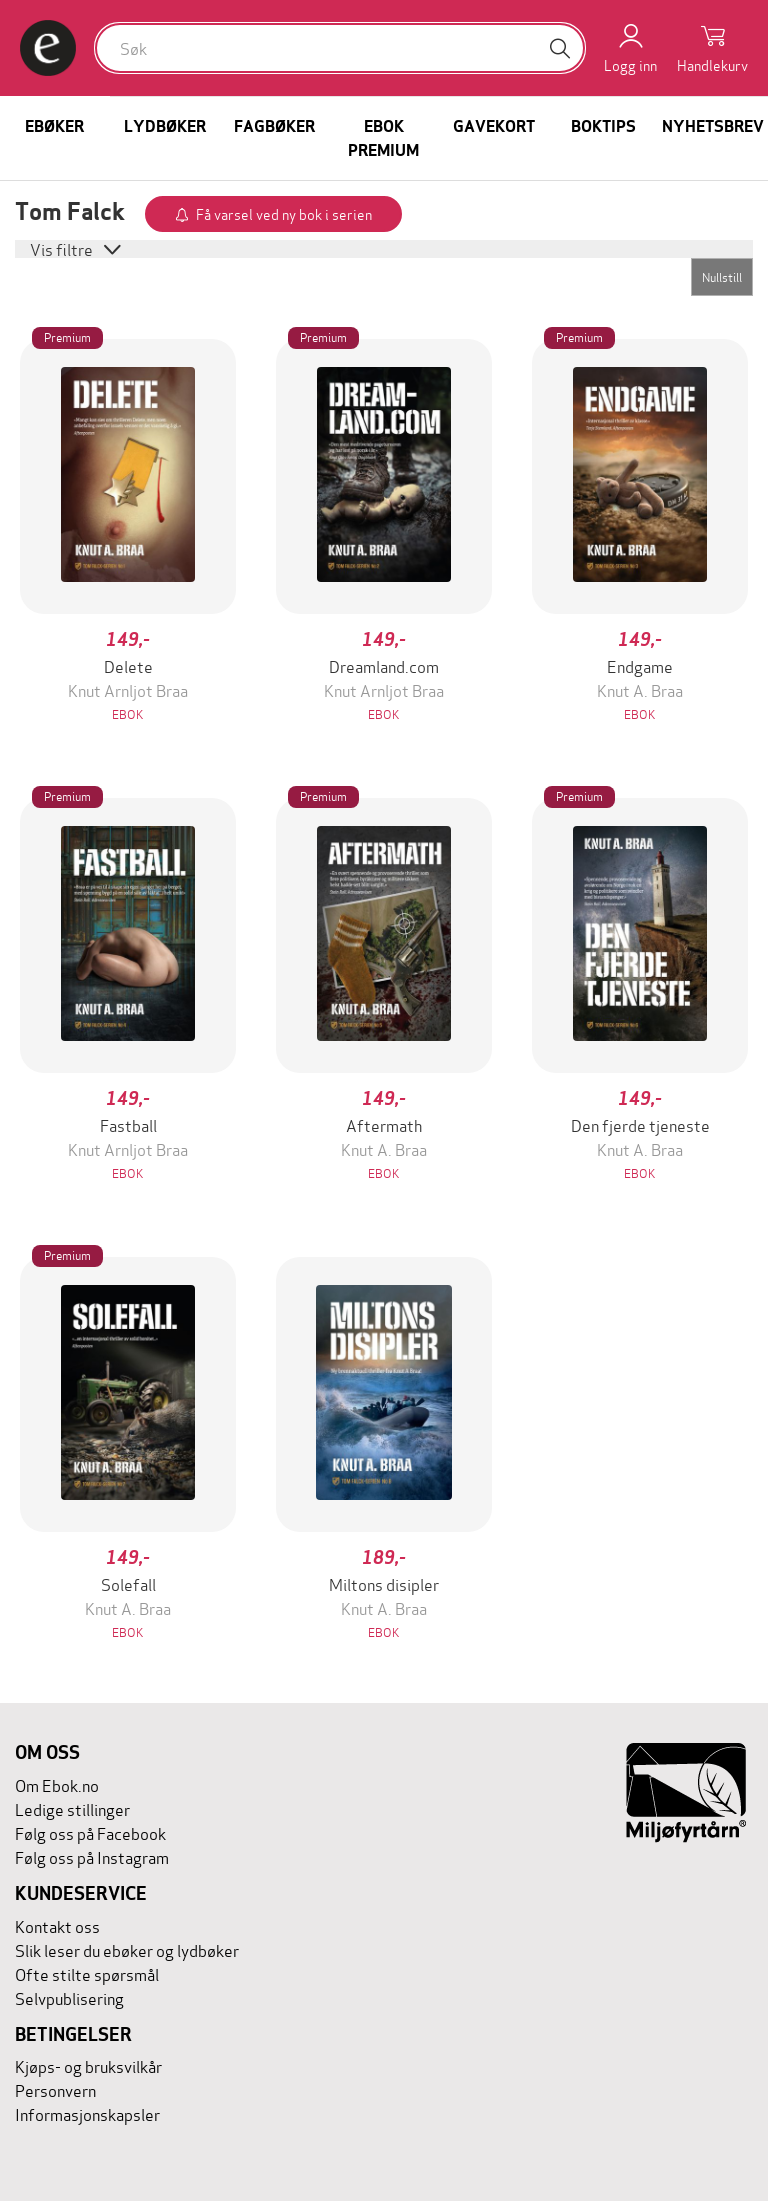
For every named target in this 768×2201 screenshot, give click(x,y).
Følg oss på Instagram (92, 1856)
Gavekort (494, 126)
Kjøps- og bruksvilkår (88, 2065)
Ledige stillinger (72, 1808)
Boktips (603, 126)
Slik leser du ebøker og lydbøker (127, 1949)
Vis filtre (63, 248)
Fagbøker (274, 126)
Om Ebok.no (57, 1784)
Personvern (55, 2089)
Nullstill (722, 276)
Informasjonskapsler (87, 2113)
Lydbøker (165, 126)
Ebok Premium (383, 138)
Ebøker (54, 126)
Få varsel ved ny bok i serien (284, 213)
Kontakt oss (57, 1925)
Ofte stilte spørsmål (87, 1973)
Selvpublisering (69, 1997)
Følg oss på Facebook (90, 1832)
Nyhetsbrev (713, 126)
